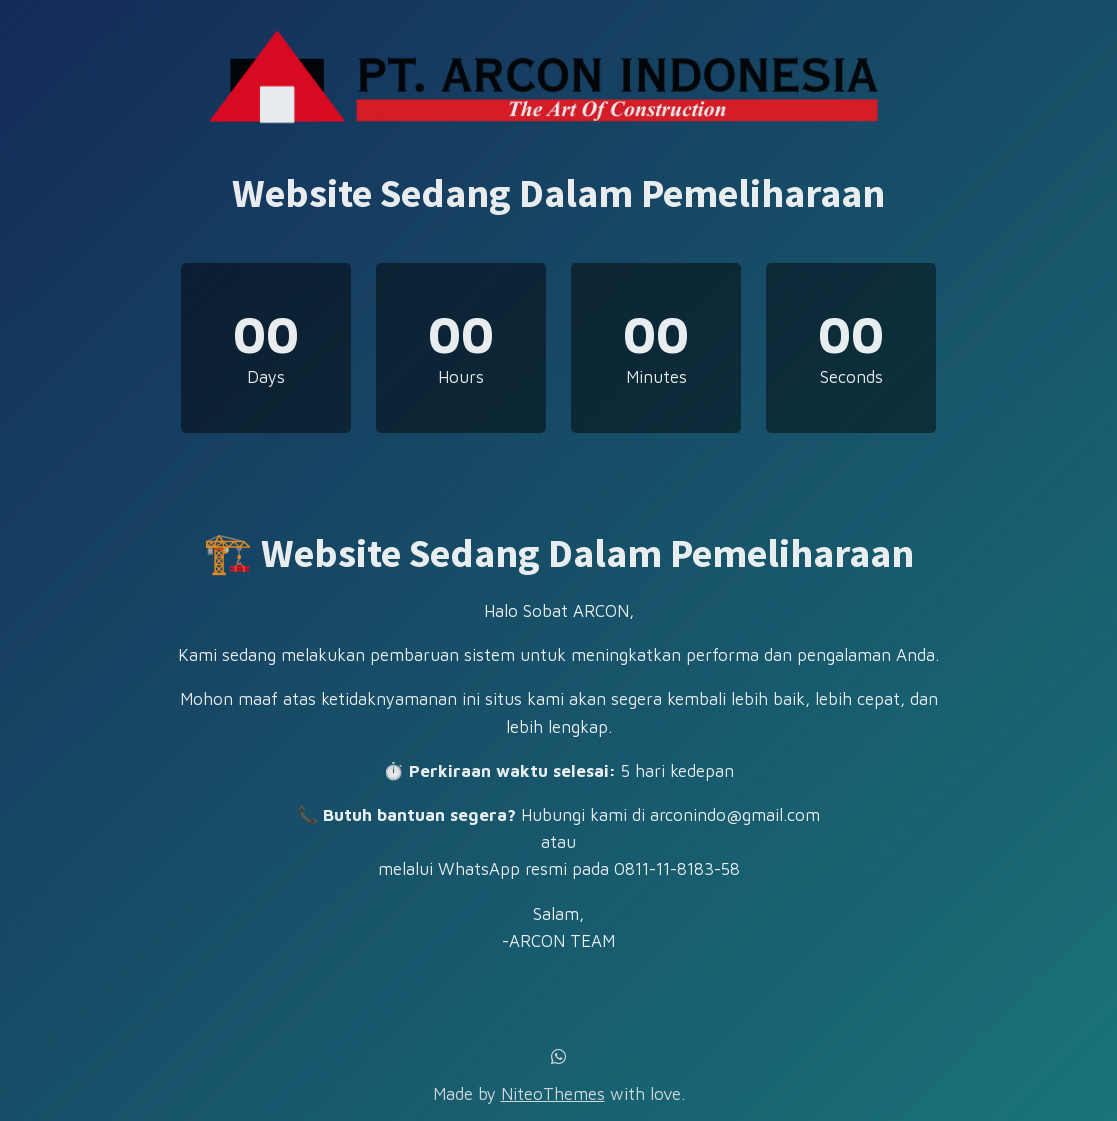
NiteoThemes (553, 1094)
